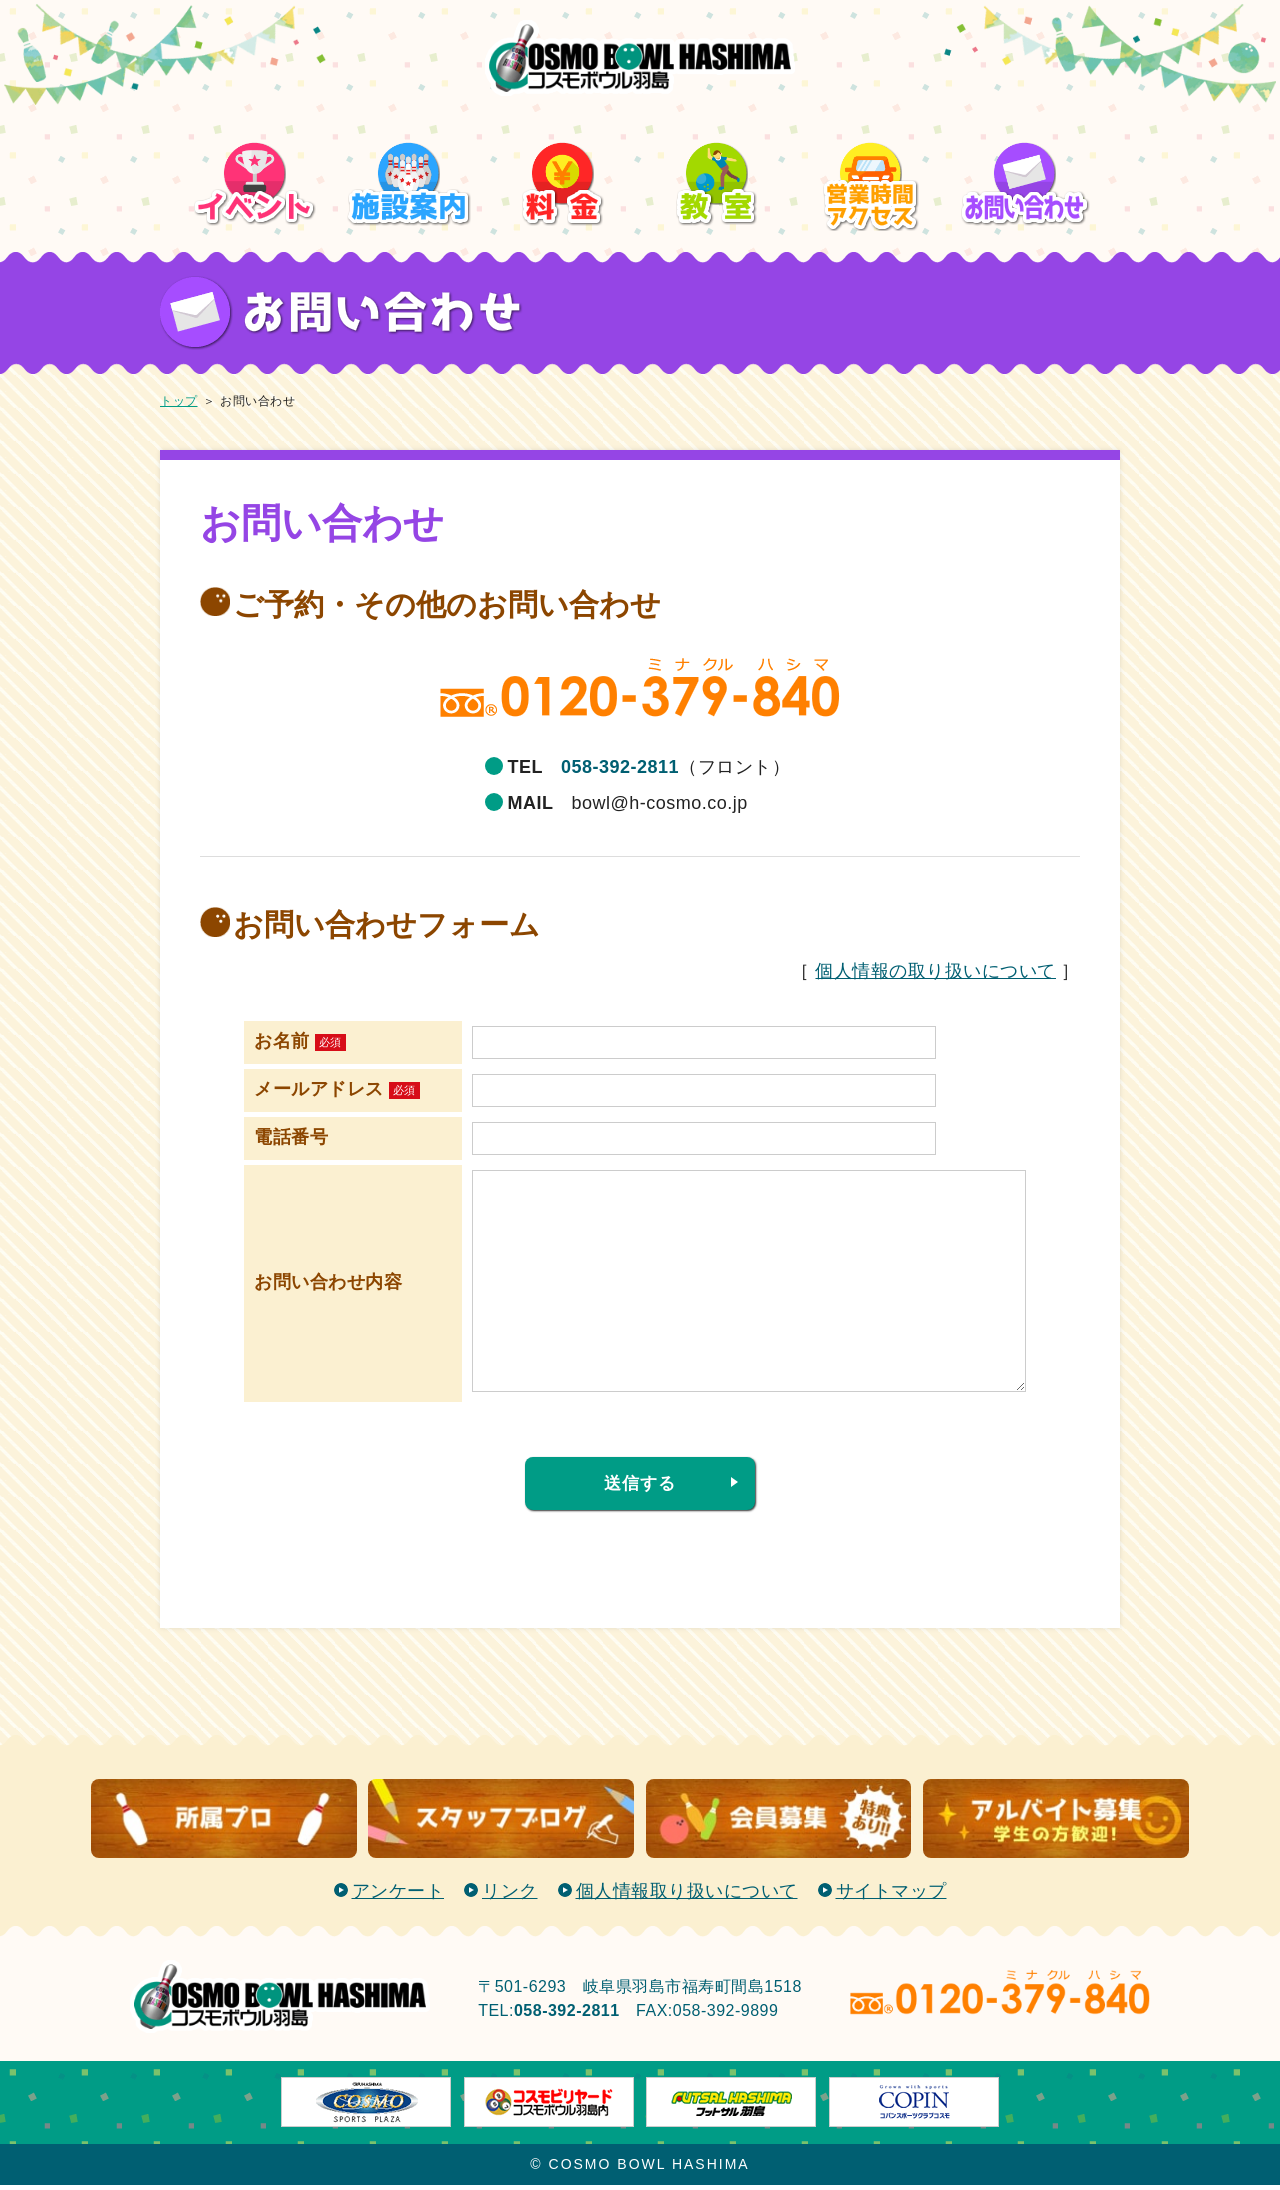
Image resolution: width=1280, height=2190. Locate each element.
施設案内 (409, 109)
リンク (510, 1896)
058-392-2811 (620, 767)
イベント (255, 109)
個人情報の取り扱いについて (935, 971)
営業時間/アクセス (871, 122)
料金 (563, 109)
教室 (717, 109)
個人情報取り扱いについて (687, 1896)
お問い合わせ (1025, 109)
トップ (179, 401)
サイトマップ (891, 1896)
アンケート (398, 1896)
